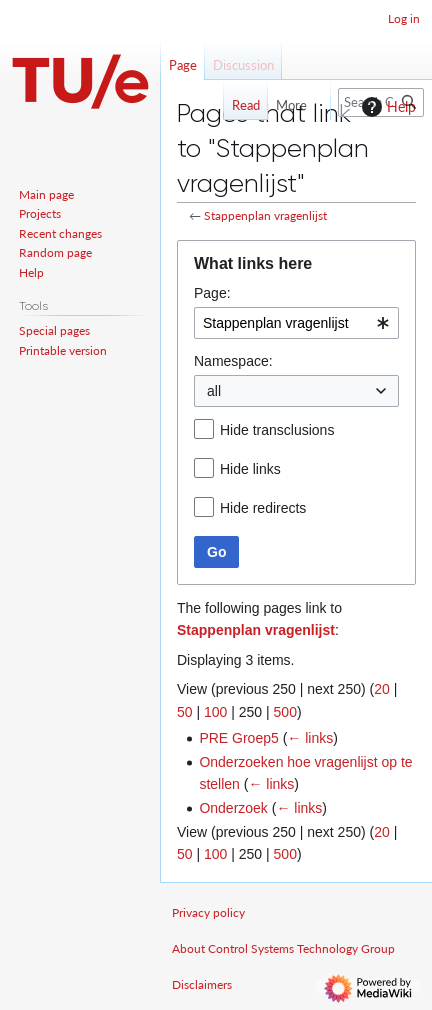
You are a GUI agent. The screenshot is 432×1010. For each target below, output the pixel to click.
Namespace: (233, 361)
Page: (212, 293)
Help (386, 107)
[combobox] (296, 323)
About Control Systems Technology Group (283, 948)
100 (215, 712)
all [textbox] (214, 391)
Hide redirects (263, 508)
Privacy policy (208, 912)
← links (310, 738)
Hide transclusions (277, 430)
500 (285, 712)
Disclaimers (202, 984)
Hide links (250, 469)
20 (382, 689)
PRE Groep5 (238, 738)
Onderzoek (233, 808)
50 (185, 712)
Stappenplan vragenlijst (265, 215)
